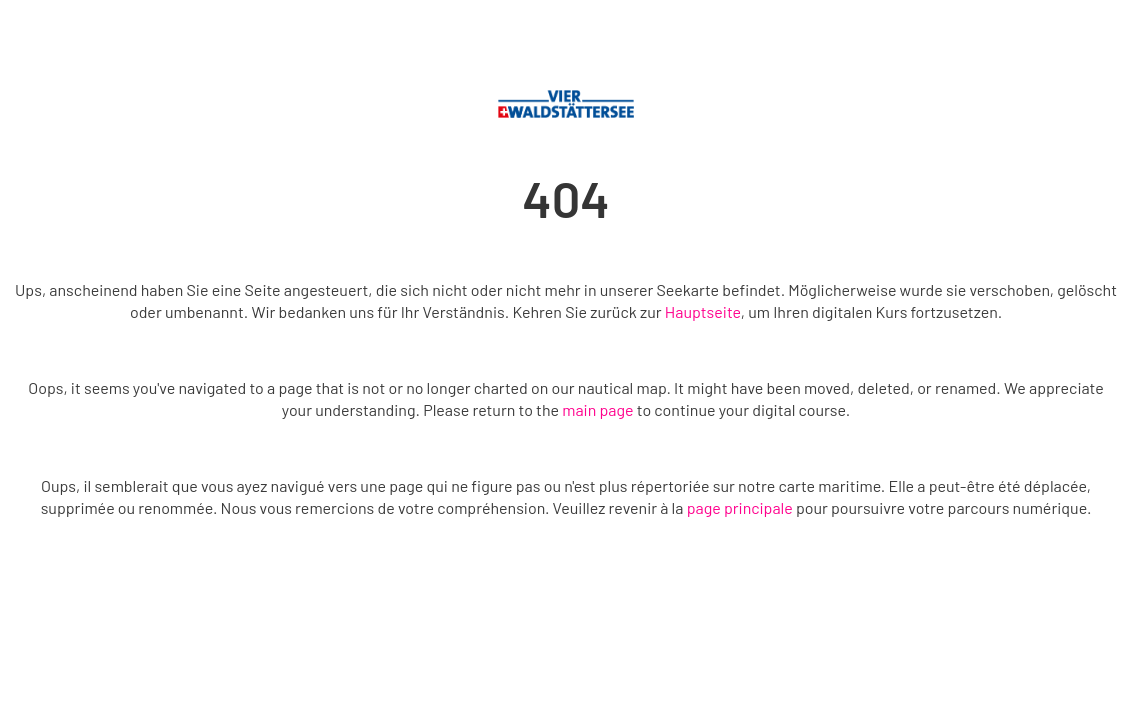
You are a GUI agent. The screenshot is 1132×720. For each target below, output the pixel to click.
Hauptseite (703, 311)
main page (597, 409)
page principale (740, 507)
